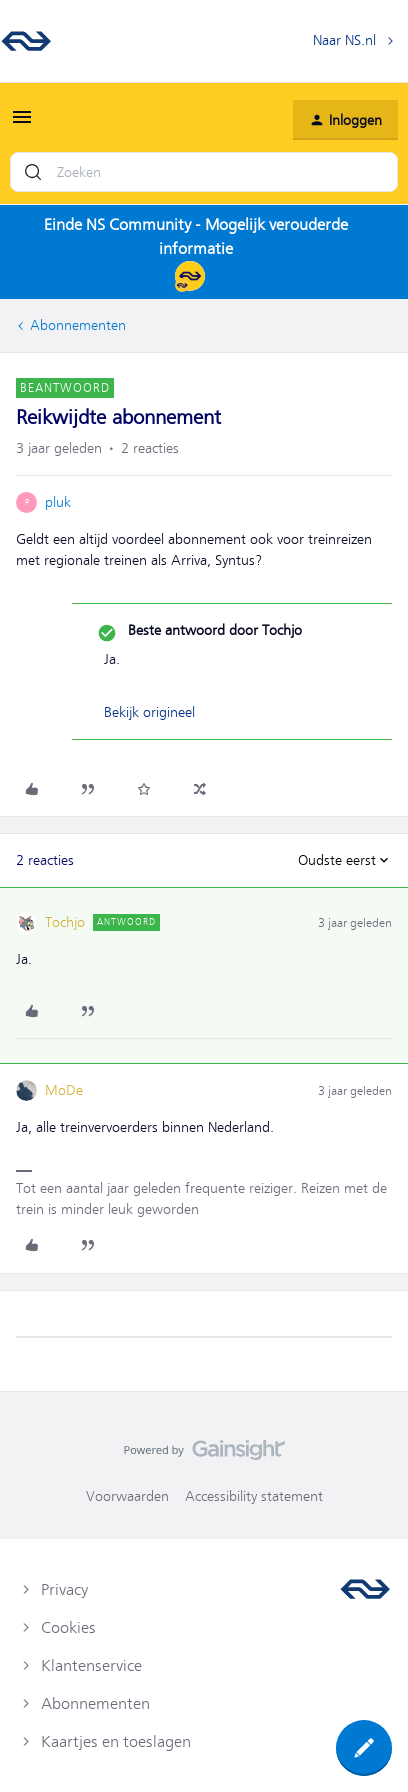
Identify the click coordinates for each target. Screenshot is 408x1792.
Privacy (64, 1590)
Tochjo (65, 922)
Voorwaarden (127, 1496)
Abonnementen (78, 325)
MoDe (64, 1090)
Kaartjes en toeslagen (116, 1742)
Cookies (68, 1628)
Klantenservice (91, 1666)
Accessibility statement (254, 1496)
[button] (22, 124)
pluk (58, 502)
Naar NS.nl (344, 40)
